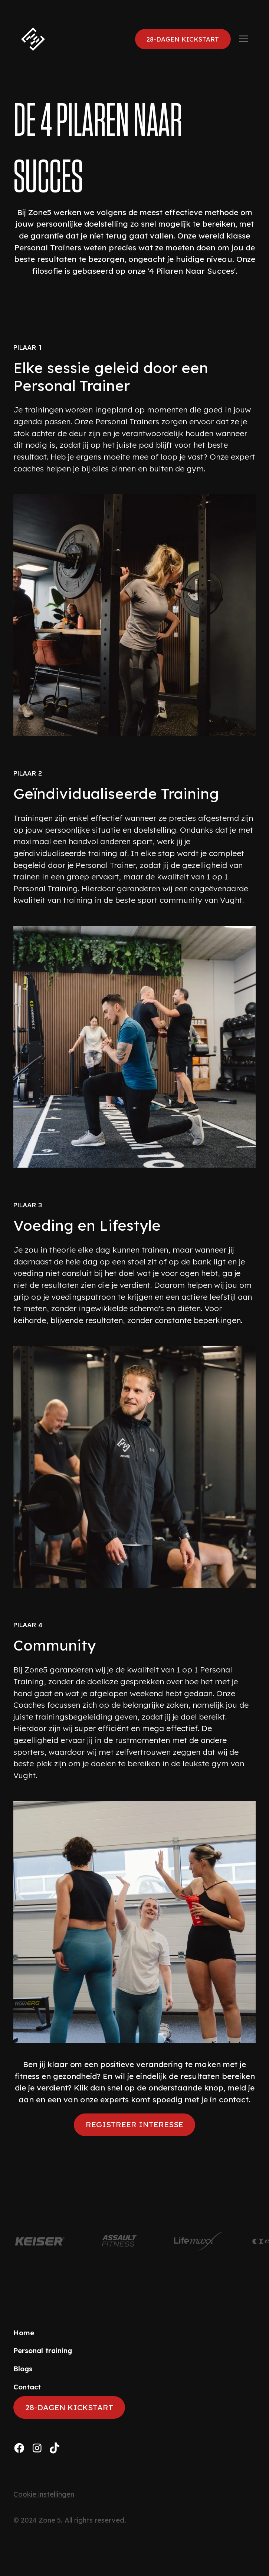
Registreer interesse (134, 2124)
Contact (27, 2387)
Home (23, 2333)
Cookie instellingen (43, 2494)
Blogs (22, 2369)
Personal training (42, 2350)
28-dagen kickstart (183, 39)
